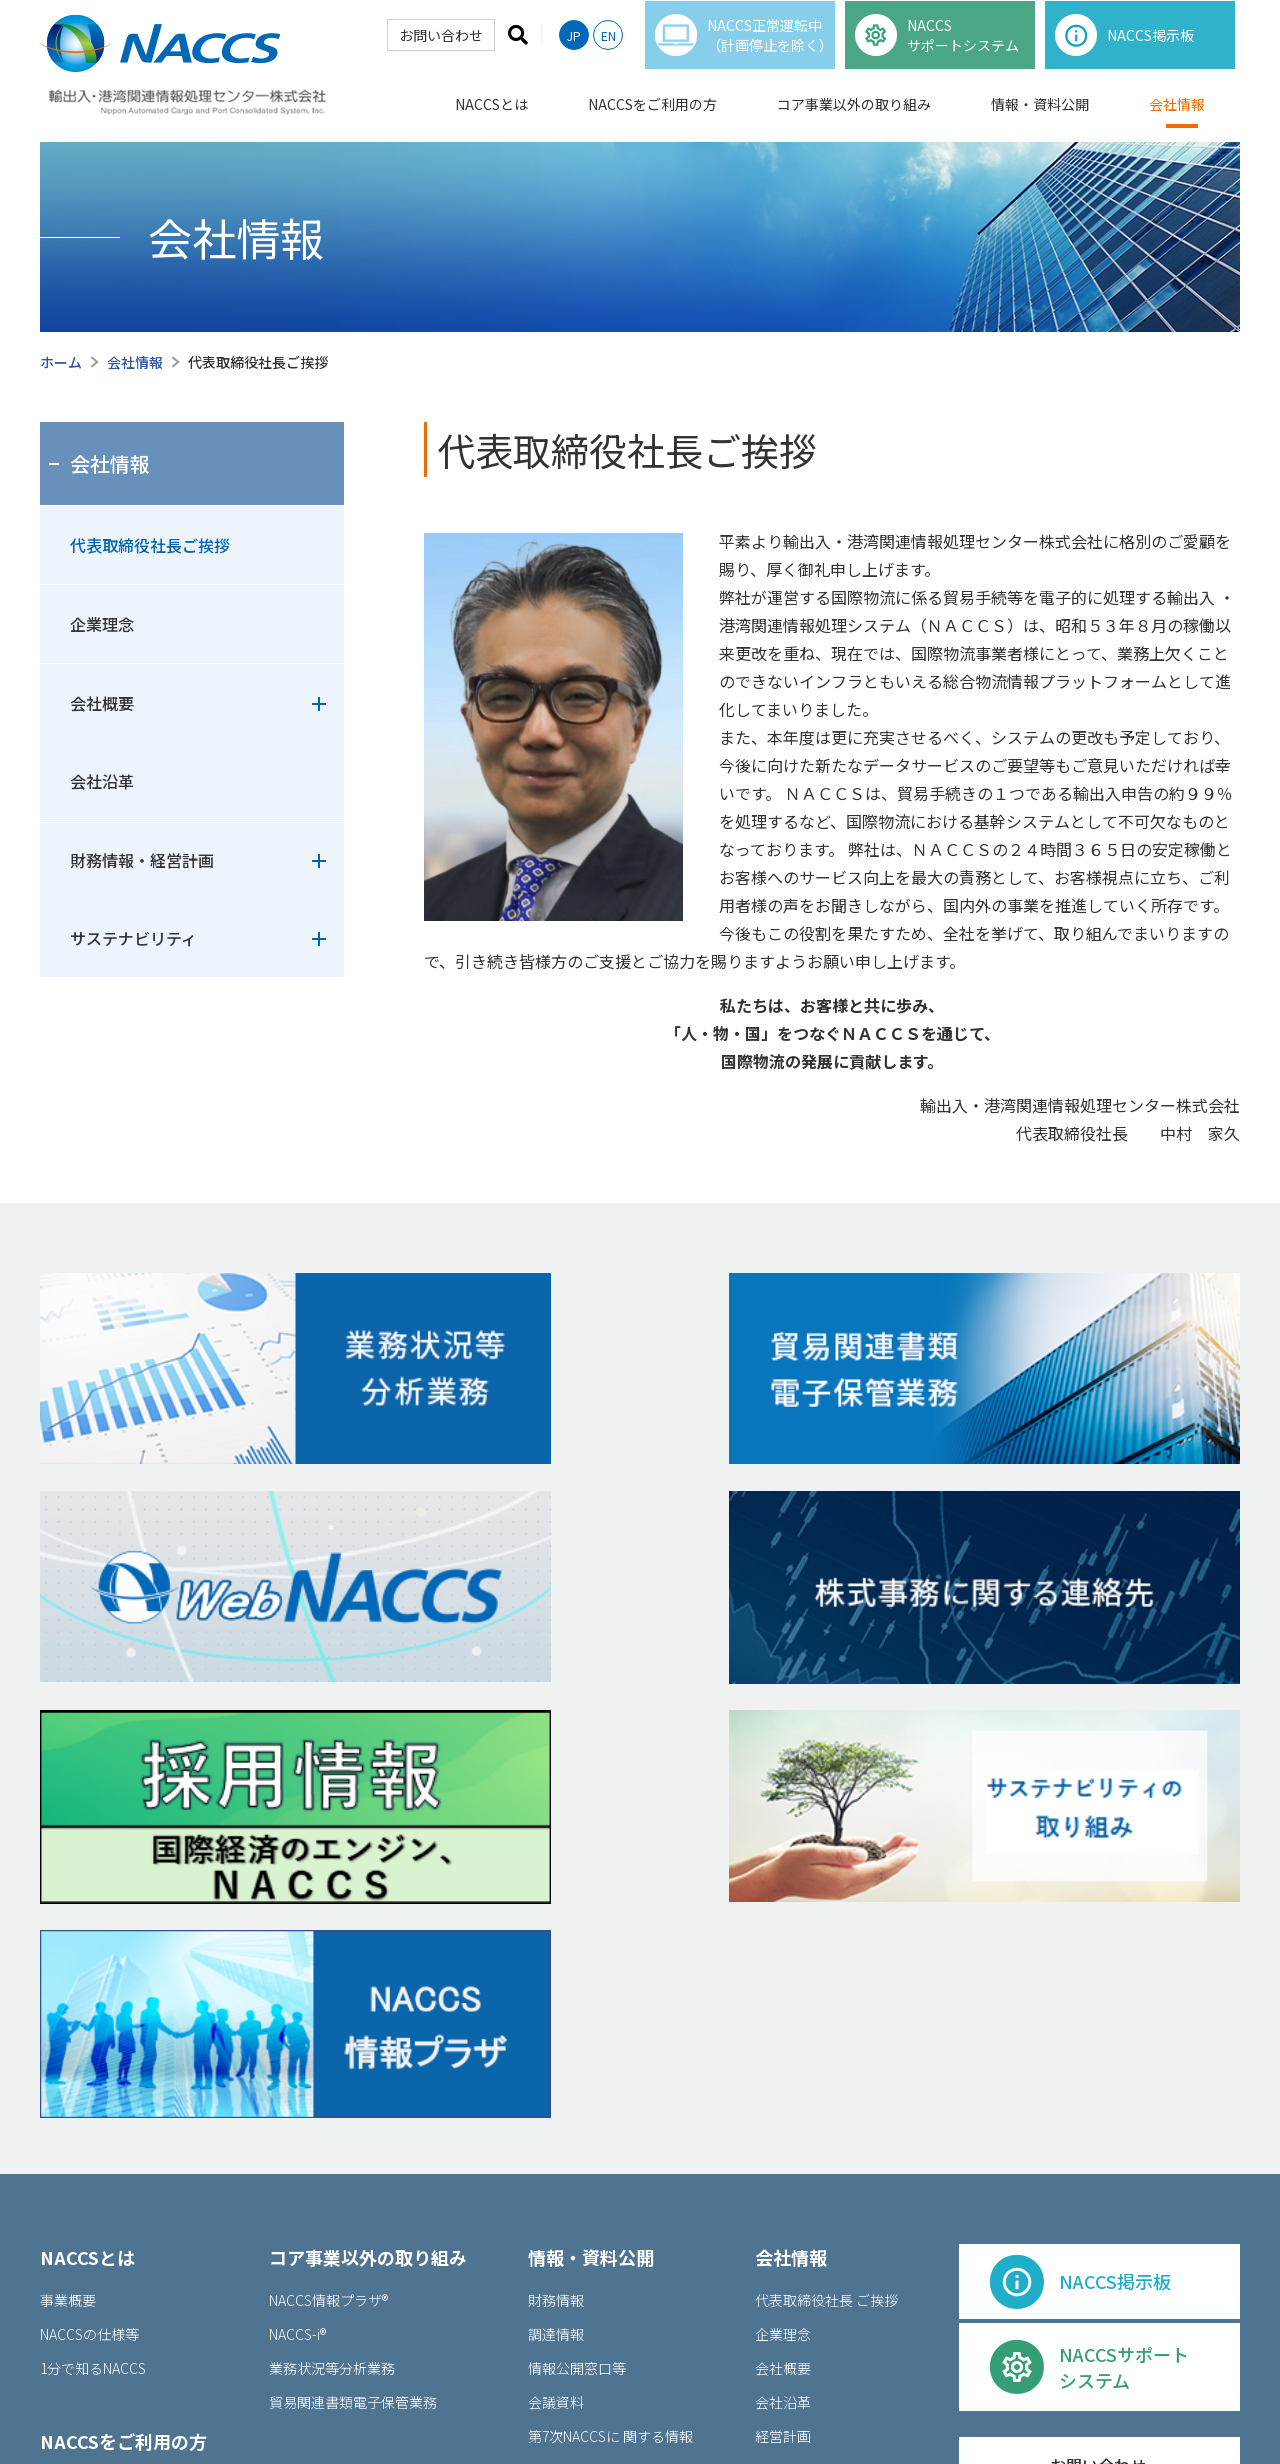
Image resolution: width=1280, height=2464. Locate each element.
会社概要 (102, 703)
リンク (1205, 2396)
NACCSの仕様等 (89, 1999)
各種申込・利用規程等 (110, 2183)
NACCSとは (491, 118)
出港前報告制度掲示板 (121, 2217)
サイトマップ (1009, 2396)
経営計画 (790, 2101)
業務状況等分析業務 (332, 2033)
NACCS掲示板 (94, 2149)
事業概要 (68, 1965)
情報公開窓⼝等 (577, 2033)
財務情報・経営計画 (142, 860)
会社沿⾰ (783, 2067)
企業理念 (102, 624)
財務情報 (556, 1965)
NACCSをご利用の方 (652, 118)
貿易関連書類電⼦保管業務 (353, 2067)
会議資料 (556, 2067)
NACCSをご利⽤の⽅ (123, 2106)
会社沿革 (102, 781)
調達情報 (556, 1999)
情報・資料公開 (1040, 118)
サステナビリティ (133, 938)
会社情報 (1177, 118)
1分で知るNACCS (93, 2033)
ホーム (61, 362)
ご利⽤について (747, 2396)
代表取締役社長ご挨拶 (150, 545)
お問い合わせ (437, 49)
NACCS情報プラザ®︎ (328, 1965)
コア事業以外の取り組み (854, 118)
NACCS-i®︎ (297, 1999)
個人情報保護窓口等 (881, 2396)
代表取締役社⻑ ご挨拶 (826, 1965)
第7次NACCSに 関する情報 (610, 2101)
